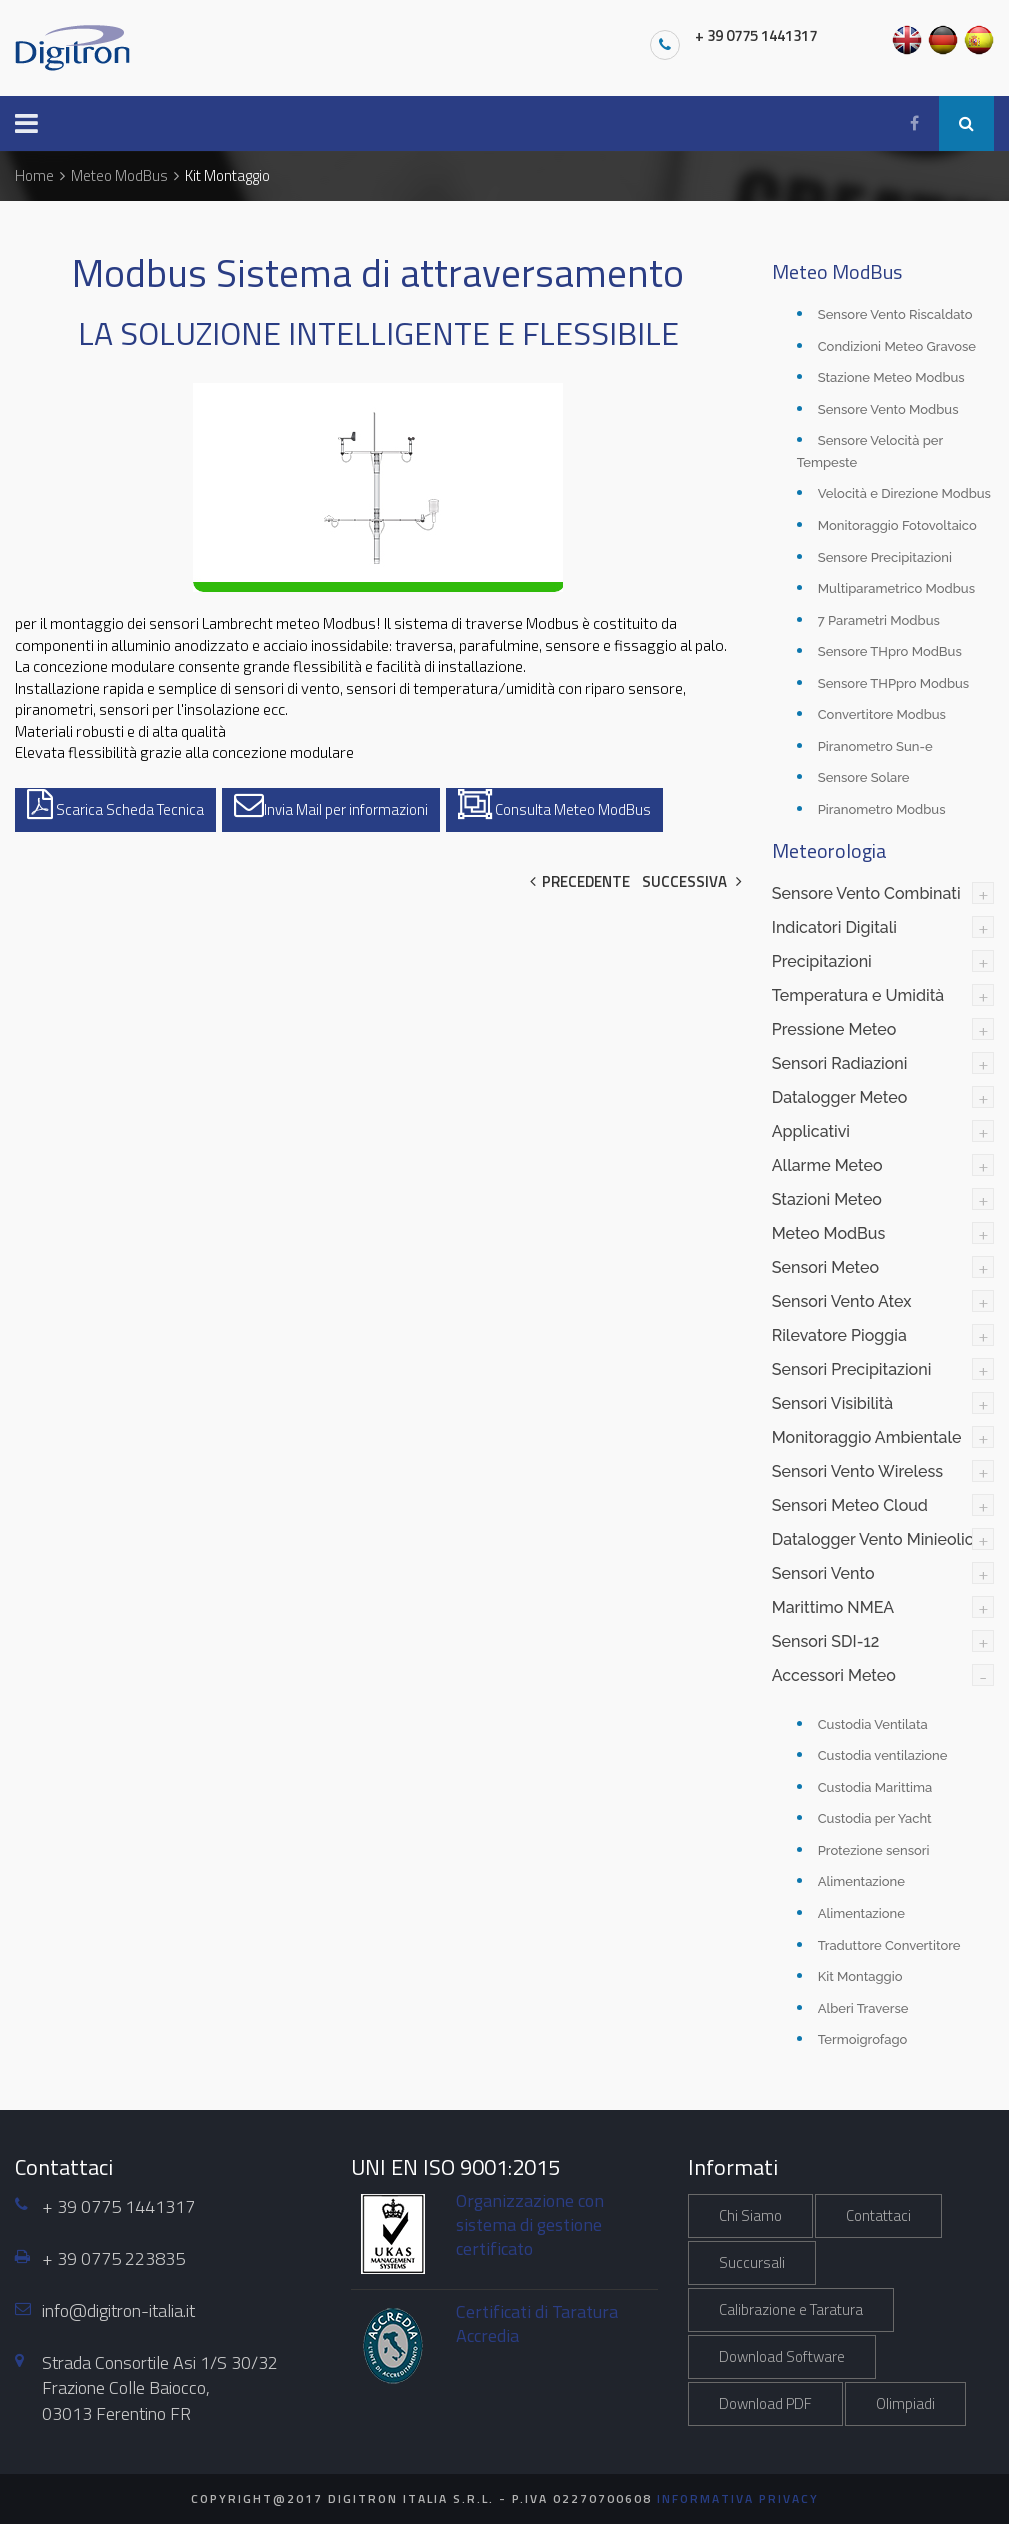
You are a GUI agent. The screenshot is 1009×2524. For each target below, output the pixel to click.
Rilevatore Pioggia (839, 1335)
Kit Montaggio (860, 1976)
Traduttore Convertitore (889, 1945)
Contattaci (878, 2215)
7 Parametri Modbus (879, 620)
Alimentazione (861, 1881)
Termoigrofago (863, 2039)
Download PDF (765, 2403)
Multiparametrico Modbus (896, 588)
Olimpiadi (905, 2403)
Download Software (782, 2356)
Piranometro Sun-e (875, 746)
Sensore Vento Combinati (866, 893)
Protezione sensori (874, 1850)
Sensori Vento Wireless (857, 1471)
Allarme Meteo (827, 1165)
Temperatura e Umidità (858, 995)
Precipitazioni (822, 961)
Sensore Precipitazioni (885, 557)
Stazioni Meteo (827, 1199)
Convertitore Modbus (882, 714)
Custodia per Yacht (875, 1818)
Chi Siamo (750, 2215)
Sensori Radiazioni (840, 1063)
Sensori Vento (823, 1573)
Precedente (580, 881)
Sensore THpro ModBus (890, 651)
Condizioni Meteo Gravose (897, 346)
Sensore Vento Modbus (888, 409)
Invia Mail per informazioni (331, 805)
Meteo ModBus (828, 1233)
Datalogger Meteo (840, 1097)
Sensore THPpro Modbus (893, 683)
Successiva (692, 881)
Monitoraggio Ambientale (867, 1437)
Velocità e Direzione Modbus (904, 493)
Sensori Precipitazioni (852, 1369)
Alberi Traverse (863, 2008)
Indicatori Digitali (834, 927)
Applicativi (811, 1131)
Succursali (752, 2262)
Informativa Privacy (738, 2498)
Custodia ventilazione (883, 1755)
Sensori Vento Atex (842, 1301)
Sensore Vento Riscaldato (895, 314)
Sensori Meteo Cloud (850, 1505)
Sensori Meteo (825, 1267)
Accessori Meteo (834, 1675)
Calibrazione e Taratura (791, 2309)
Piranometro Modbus (882, 809)
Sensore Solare (864, 777)
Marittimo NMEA (833, 1607)
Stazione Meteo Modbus (891, 377)
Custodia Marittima (875, 1787)
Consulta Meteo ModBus (554, 805)
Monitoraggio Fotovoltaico (897, 525)
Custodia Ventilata (873, 1724)
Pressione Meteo (834, 1029)
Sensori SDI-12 (825, 1641)
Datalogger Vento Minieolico (877, 1539)
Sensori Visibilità (832, 1403)
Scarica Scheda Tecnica (115, 805)
